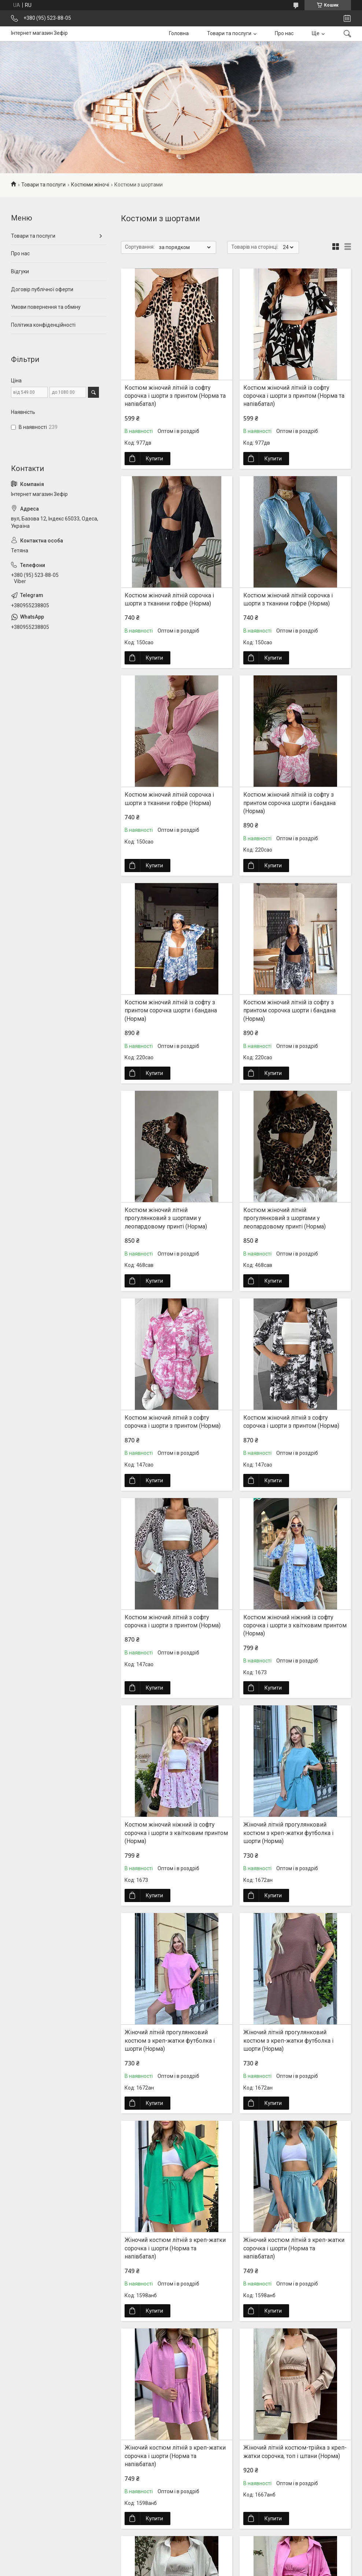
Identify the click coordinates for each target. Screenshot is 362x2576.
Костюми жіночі (90, 185)
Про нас (284, 33)
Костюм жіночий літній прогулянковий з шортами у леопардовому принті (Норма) (166, 1218)
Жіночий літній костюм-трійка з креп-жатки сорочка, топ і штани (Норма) (295, 2451)
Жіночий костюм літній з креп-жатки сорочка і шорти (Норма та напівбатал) (175, 2248)
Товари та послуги (229, 33)
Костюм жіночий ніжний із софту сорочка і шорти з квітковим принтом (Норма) (295, 1625)
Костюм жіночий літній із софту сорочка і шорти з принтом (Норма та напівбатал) (175, 396)
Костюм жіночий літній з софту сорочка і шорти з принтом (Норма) (173, 1421)
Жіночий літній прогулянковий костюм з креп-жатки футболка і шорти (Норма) (288, 1833)
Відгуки (20, 271)
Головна (179, 33)
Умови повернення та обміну (46, 307)
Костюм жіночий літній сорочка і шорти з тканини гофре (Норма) (169, 599)
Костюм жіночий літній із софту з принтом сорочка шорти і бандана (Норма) (289, 803)
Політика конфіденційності (43, 325)
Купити (154, 459)
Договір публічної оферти (42, 289)
